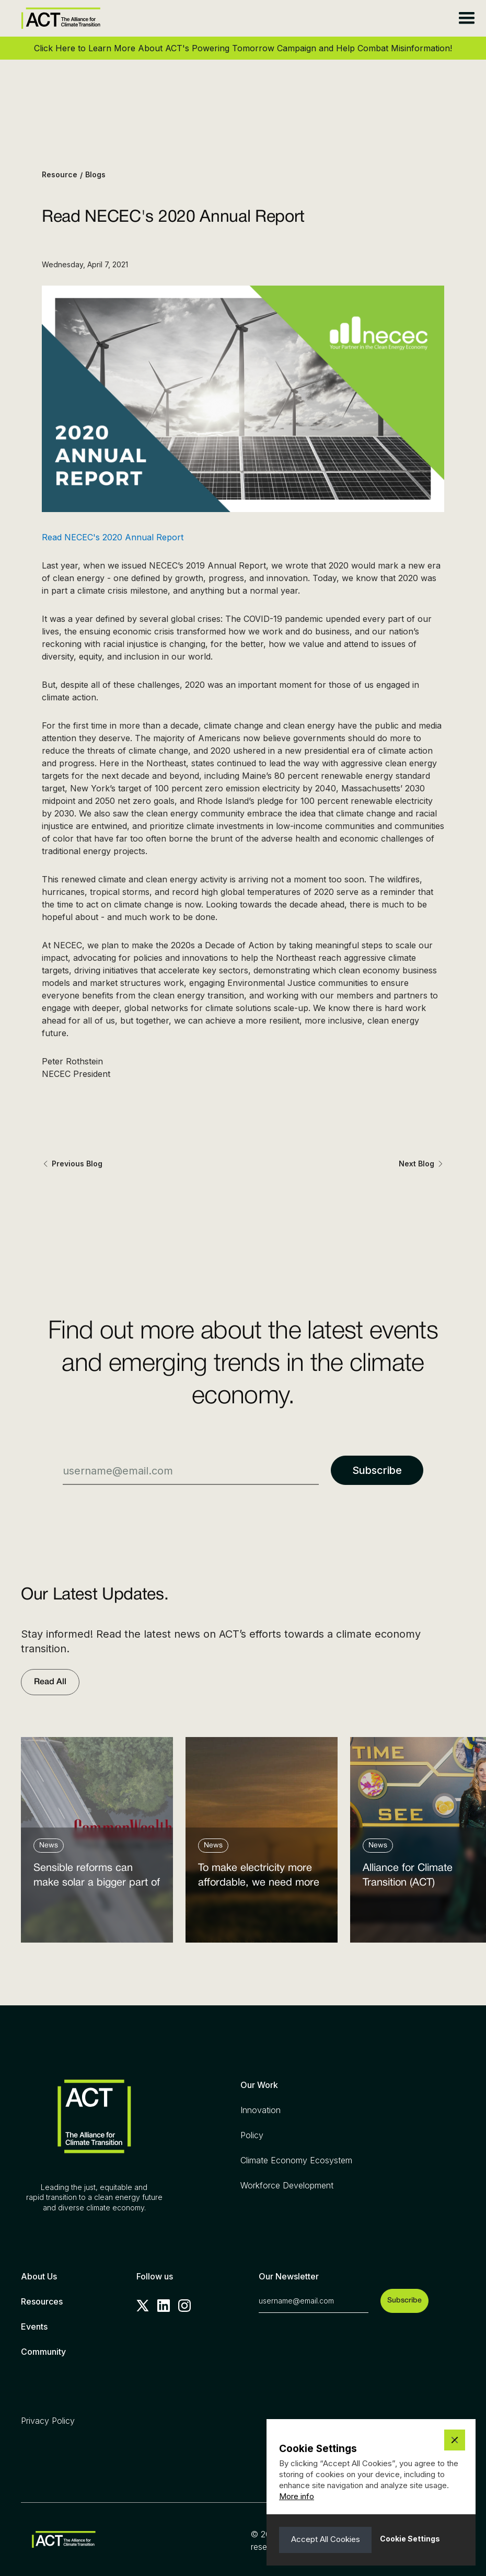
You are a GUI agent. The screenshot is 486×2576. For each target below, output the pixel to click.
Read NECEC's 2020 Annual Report (112, 537)
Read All (50, 1682)
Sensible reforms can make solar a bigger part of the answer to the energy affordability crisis (96, 1878)
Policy (251, 2135)
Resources (42, 2301)
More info (296, 2496)
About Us (39, 2276)
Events (34, 2326)
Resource (59, 174)
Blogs (95, 174)
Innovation (260, 2110)
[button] (466, 18)
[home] (60, 18)
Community (43, 2351)
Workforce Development (286, 2185)
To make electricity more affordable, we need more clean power (258, 1878)
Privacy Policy (48, 2420)
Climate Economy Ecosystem (296, 2160)
